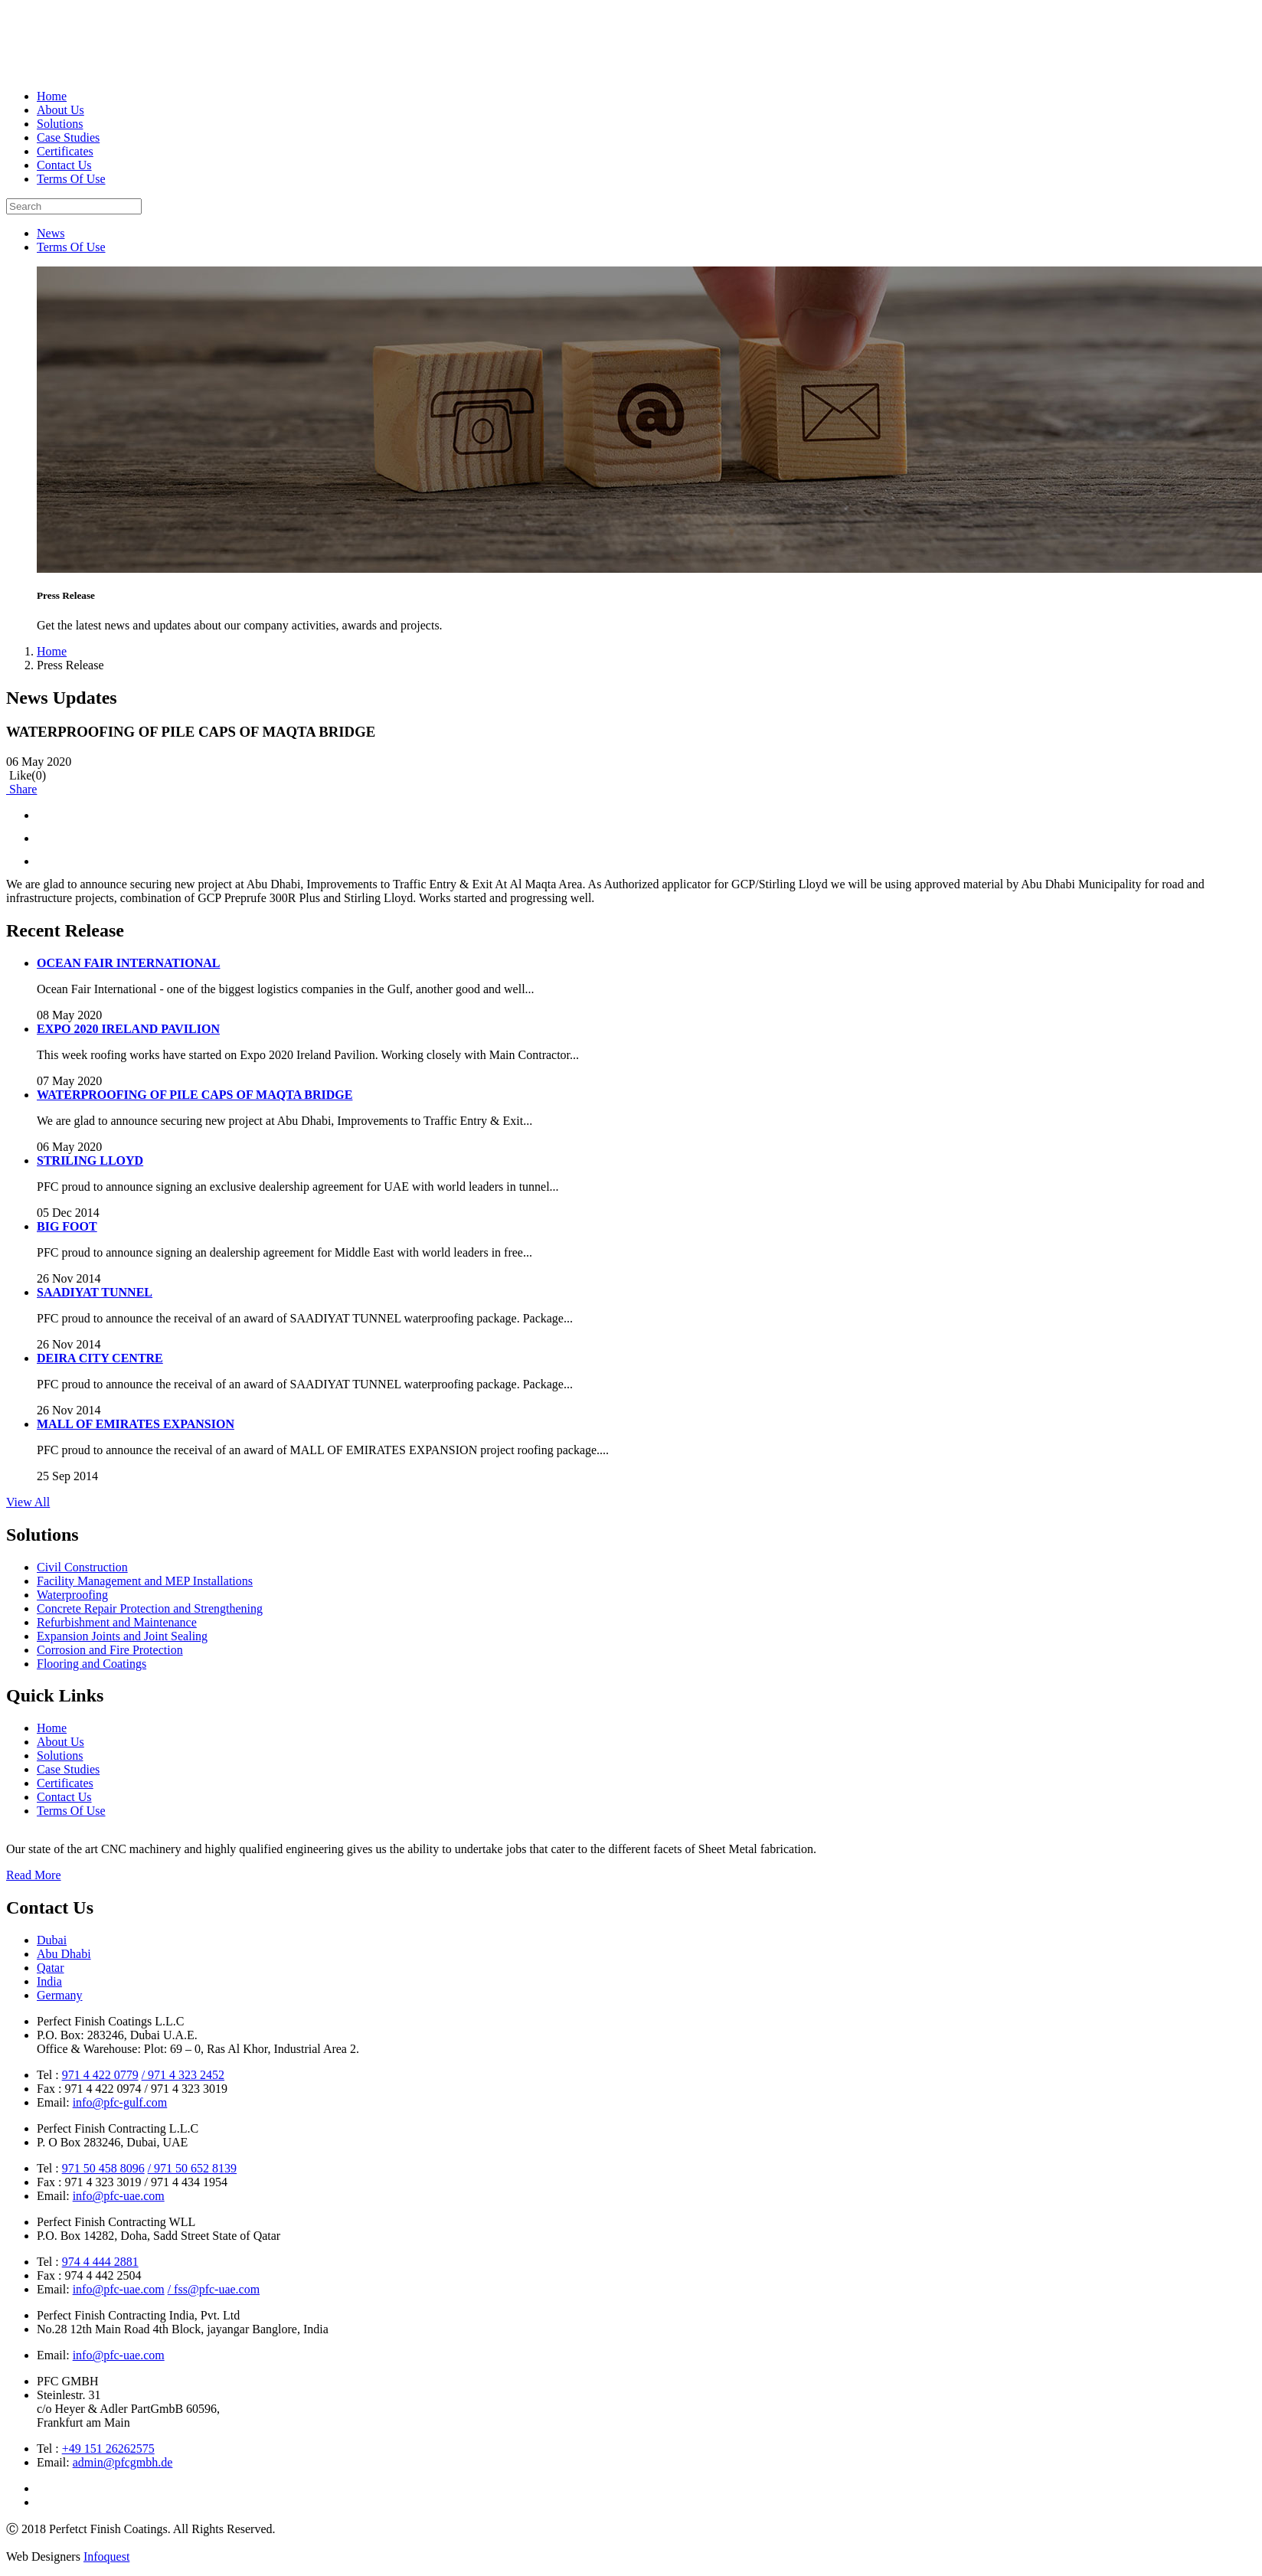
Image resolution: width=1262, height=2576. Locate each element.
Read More (33, 1874)
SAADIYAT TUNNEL (94, 1292)
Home (52, 96)
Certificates (65, 151)
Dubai (52, 1940)
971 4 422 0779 (100, 2074)
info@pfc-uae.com (119, 2195)
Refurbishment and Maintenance (117, 1622)
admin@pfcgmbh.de (123, 2462)
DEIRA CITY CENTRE (100, 1358)
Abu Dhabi (64, 1953)
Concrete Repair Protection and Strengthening (150, 1608)
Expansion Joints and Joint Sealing (122, 1636)
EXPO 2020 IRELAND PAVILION (128, 1028)
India (49, 1981)
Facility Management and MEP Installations (145, 1580)
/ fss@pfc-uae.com (214, 2289)
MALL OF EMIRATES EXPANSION (135, 1423)
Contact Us (64, 165)
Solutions (60, 123)
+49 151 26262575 (108, 2448)
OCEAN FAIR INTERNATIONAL (128, 962)
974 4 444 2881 (100, 2261)
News (50, 233)
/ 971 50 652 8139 (192, 2168)
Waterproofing (72, 1594)
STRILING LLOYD (90, 1160)
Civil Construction (82, 1567)
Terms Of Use (71, 178)
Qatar (50, 1967)
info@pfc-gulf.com (120, 2102)
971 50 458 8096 (103, 2168)
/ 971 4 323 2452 (183, 2074)
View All (28, 1502)
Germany (60, 1995)
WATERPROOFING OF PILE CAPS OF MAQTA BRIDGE (194, 1094)
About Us (60, 109)
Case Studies (68, 137)
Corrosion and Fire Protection (110, 1649)
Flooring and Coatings (91, 1663)
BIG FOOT (67, 1226)
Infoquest (106, 2556)
